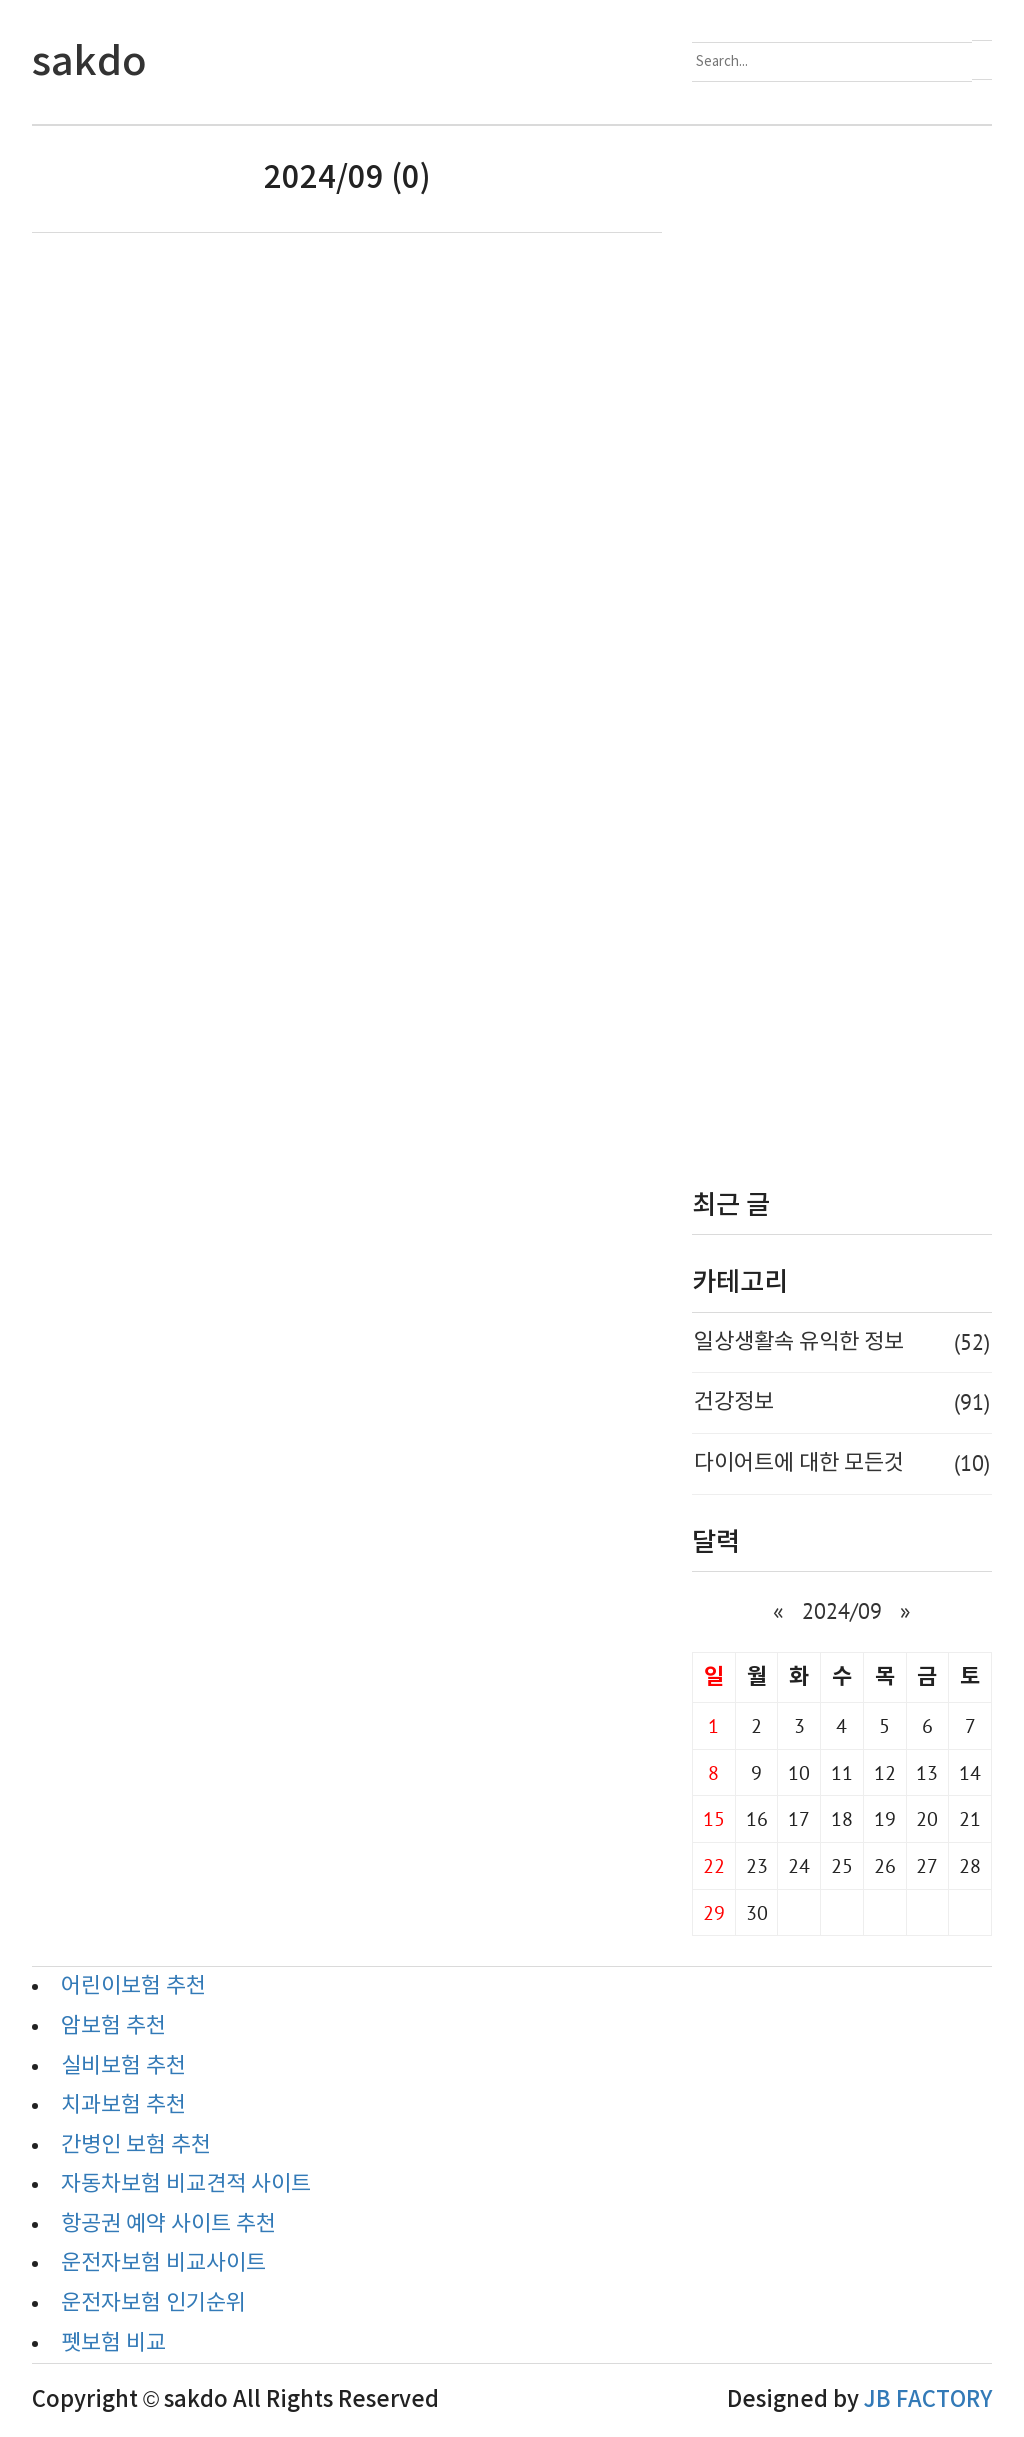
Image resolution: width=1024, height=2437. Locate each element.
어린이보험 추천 (133, 1986)
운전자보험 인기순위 (153, 2303)
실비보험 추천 (123, 2066)
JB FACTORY (928, 2400)
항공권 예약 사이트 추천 (168, 2224)
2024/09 (842, 1611)
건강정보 (842, 1403)
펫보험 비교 (113, 2343)
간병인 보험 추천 (136, 2145)
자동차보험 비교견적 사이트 (186, 2184)
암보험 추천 (113, 2026)
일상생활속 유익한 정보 (842, 1343)
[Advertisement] (842, 642)
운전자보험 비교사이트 (163, 2263)
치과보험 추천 (123, 2105)
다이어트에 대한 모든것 (842, 1464)
